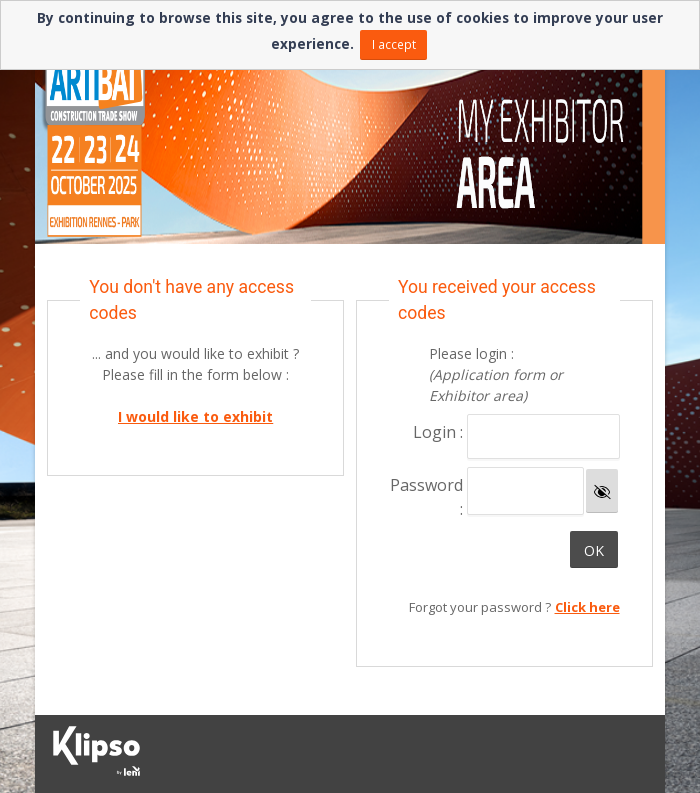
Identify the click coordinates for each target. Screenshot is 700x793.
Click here (587, 607)
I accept (394, 44)
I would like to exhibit (195, 416)
